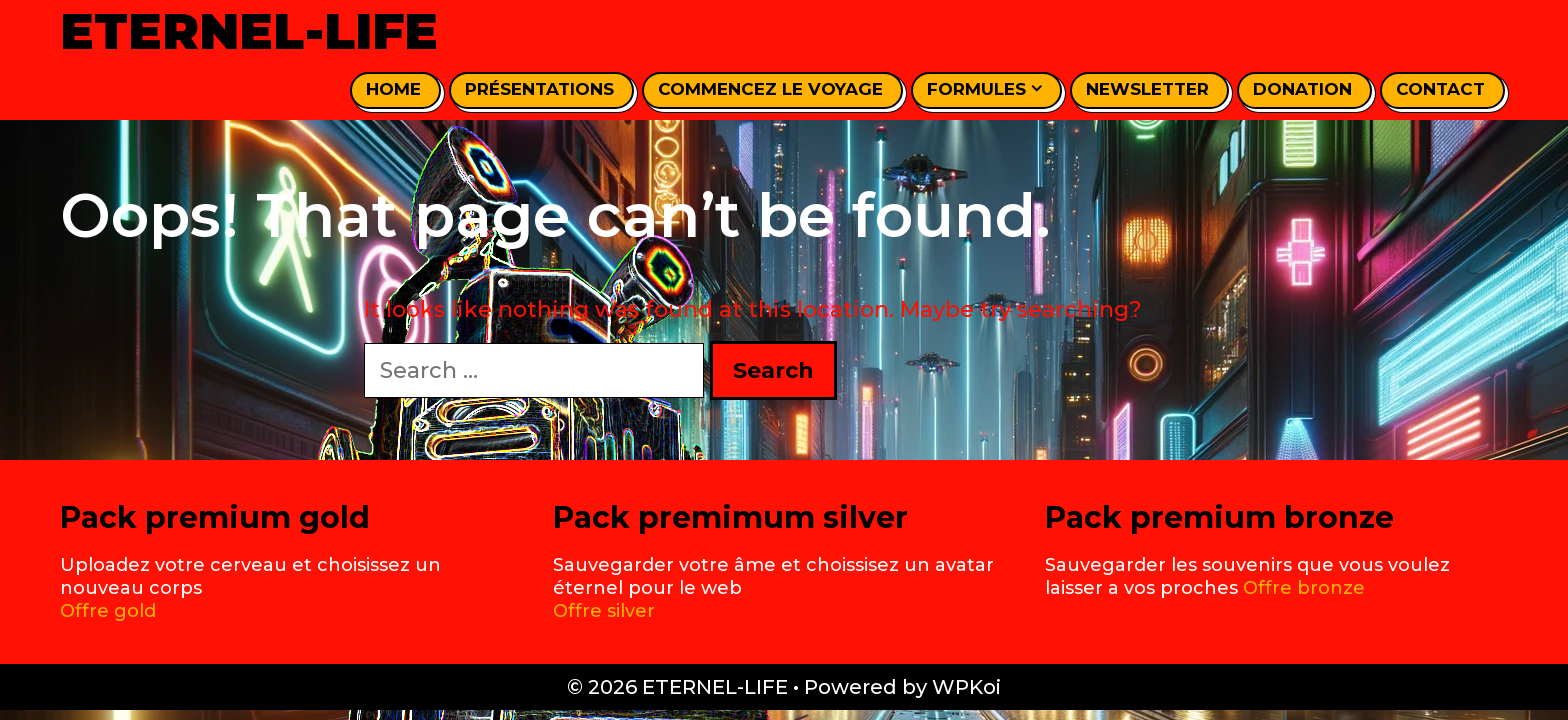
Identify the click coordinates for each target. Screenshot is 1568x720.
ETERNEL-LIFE (249, 31)
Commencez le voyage (770, 89)
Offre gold (108, 611)
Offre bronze (1304, 588)
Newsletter (1147, 89)
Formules (984, 89)
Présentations (539, 89)
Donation (1302, 89)
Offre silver (604, 611)
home (393, 89)
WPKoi (966, 687)
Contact (1440, 89)
